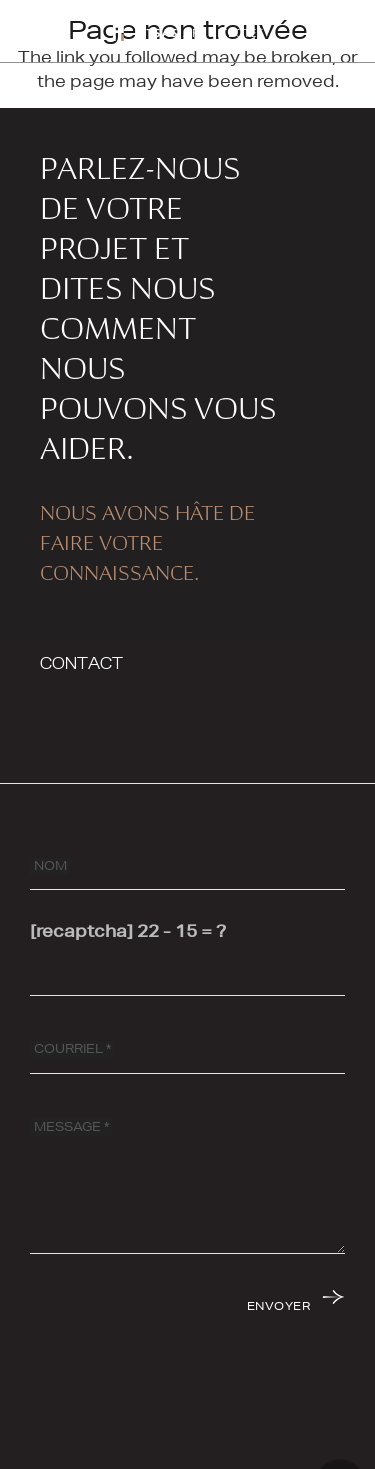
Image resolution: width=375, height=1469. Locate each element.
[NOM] (187, 866)
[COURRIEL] (187, 1050)
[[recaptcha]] (187, 972)
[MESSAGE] (187, 1179)
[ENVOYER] (294, 1305)
